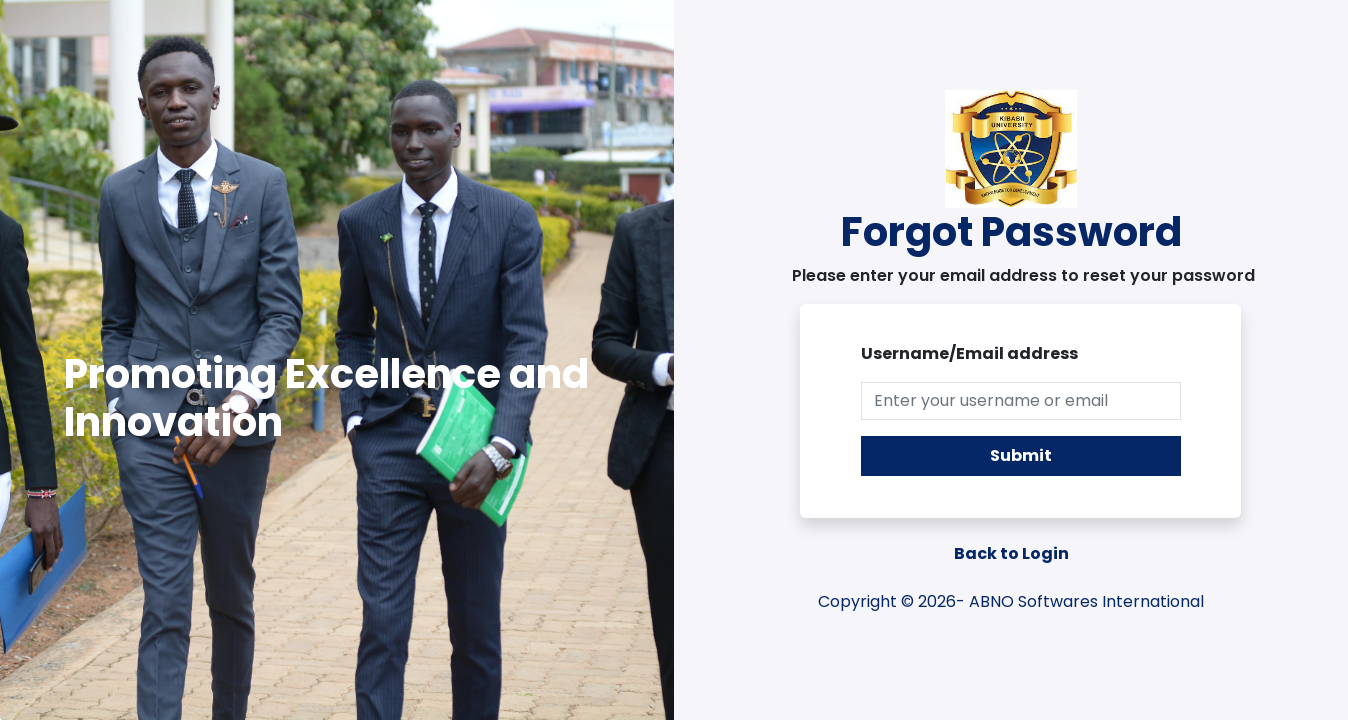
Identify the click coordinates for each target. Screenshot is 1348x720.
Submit (1021, 455)
